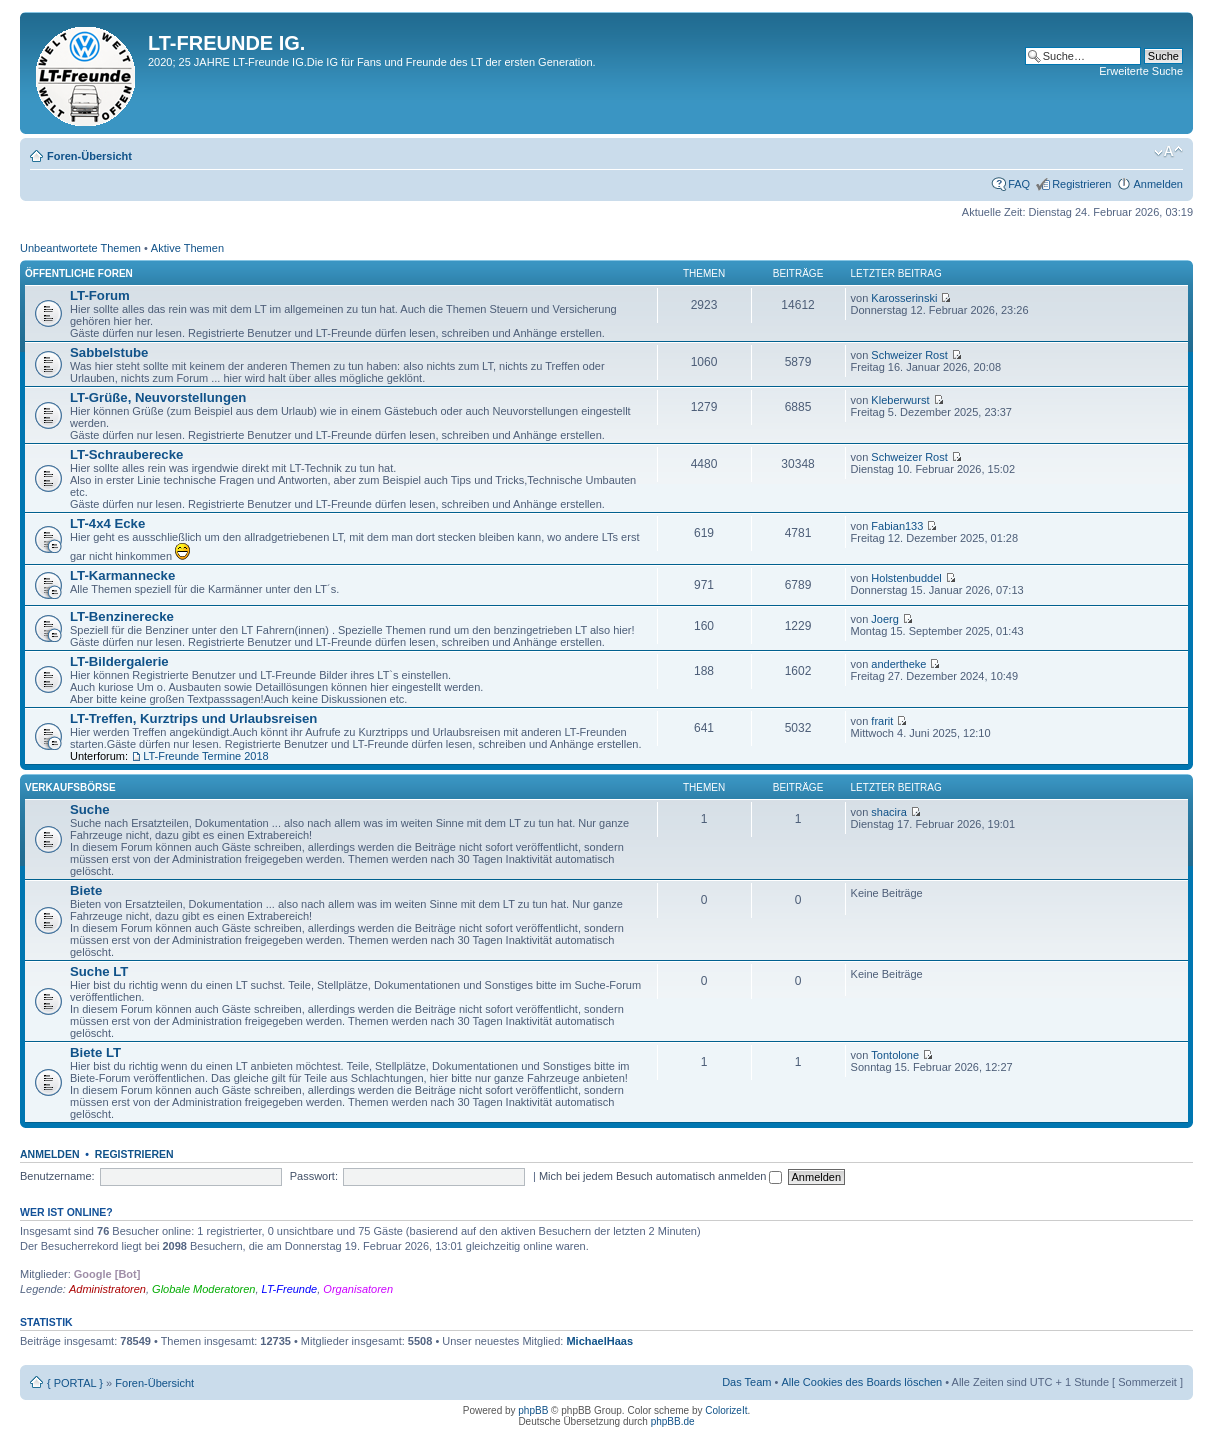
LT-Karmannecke (122, 575)
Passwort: (314, 1176)
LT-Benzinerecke (122, 616)
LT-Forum (100, 295)
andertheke (898, 664)
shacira (888, 812)
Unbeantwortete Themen (80, 248)
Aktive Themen (187, 248)
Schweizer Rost (909, 355)
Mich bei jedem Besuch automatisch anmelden (661, 1176)
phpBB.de (673, 1421)
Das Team (746, 1382)
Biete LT (95, 1052)
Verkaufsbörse (70, 787)
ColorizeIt (726, 1410)
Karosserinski (904, 298)
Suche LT (99, 971)
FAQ (1019, 184)
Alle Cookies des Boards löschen (861, 1382)
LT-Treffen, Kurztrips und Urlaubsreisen (193, 718)
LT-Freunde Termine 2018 (206, 756)
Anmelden (1158, 184)
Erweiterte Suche (1141, 71)
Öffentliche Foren (79, 273)
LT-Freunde (290, 1289)
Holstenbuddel (906, 578)
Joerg (885, 619)
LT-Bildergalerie (119, 661)
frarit (882, 721)
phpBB (533, 1410)
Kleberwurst (900, 400)
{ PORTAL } (75, 1383)
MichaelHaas (599, 1341)
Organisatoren (358, 1289)
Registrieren (1081, 184)
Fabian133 (897, 526)
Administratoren (107, 1289)
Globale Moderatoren (203, 1289)
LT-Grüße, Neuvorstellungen (158, 397)
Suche (90, 809)
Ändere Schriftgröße (1168, 152)
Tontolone (895, 1055)
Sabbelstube (109, 352)
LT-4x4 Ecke (107, 523)
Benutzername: (57, 1176)
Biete (86, 890)
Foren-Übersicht (89, 156)
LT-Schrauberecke (126, 454)
